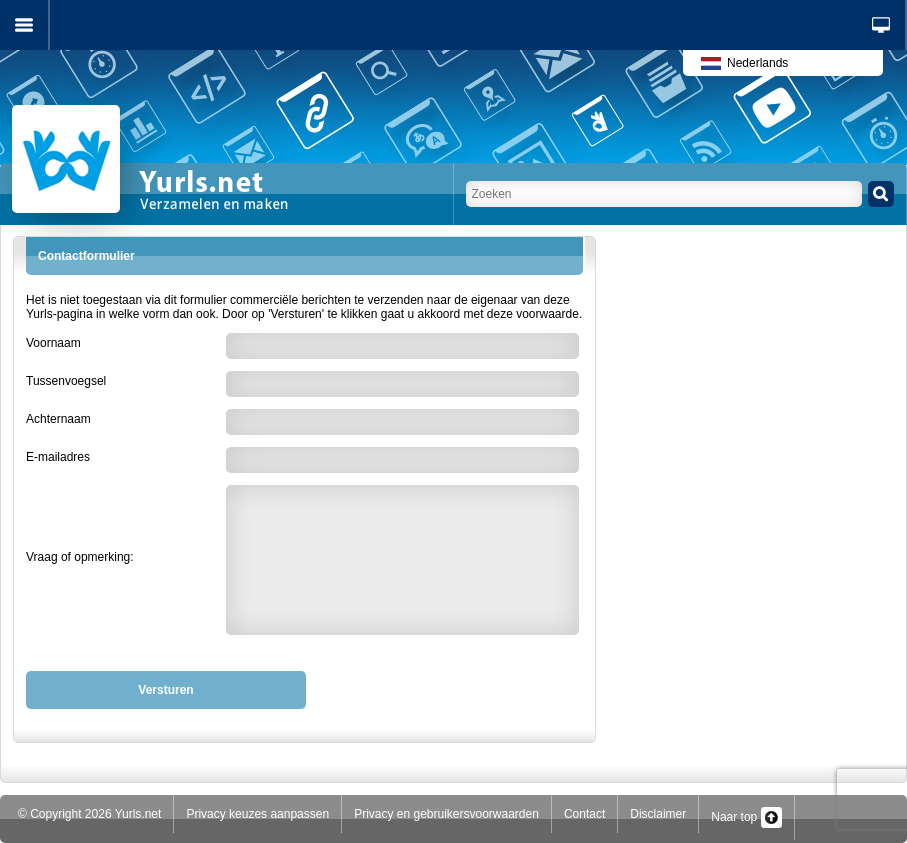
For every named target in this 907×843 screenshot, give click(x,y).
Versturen (165, 690)
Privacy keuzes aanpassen (257, 814)
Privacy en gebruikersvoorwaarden (446, 814)
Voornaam (53, 343)
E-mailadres (58, 457)
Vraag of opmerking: (80, 557)
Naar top (746, 817)
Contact (584, 814)
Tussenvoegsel (66, 381)
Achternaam (58, 419)
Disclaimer (658, 814)
